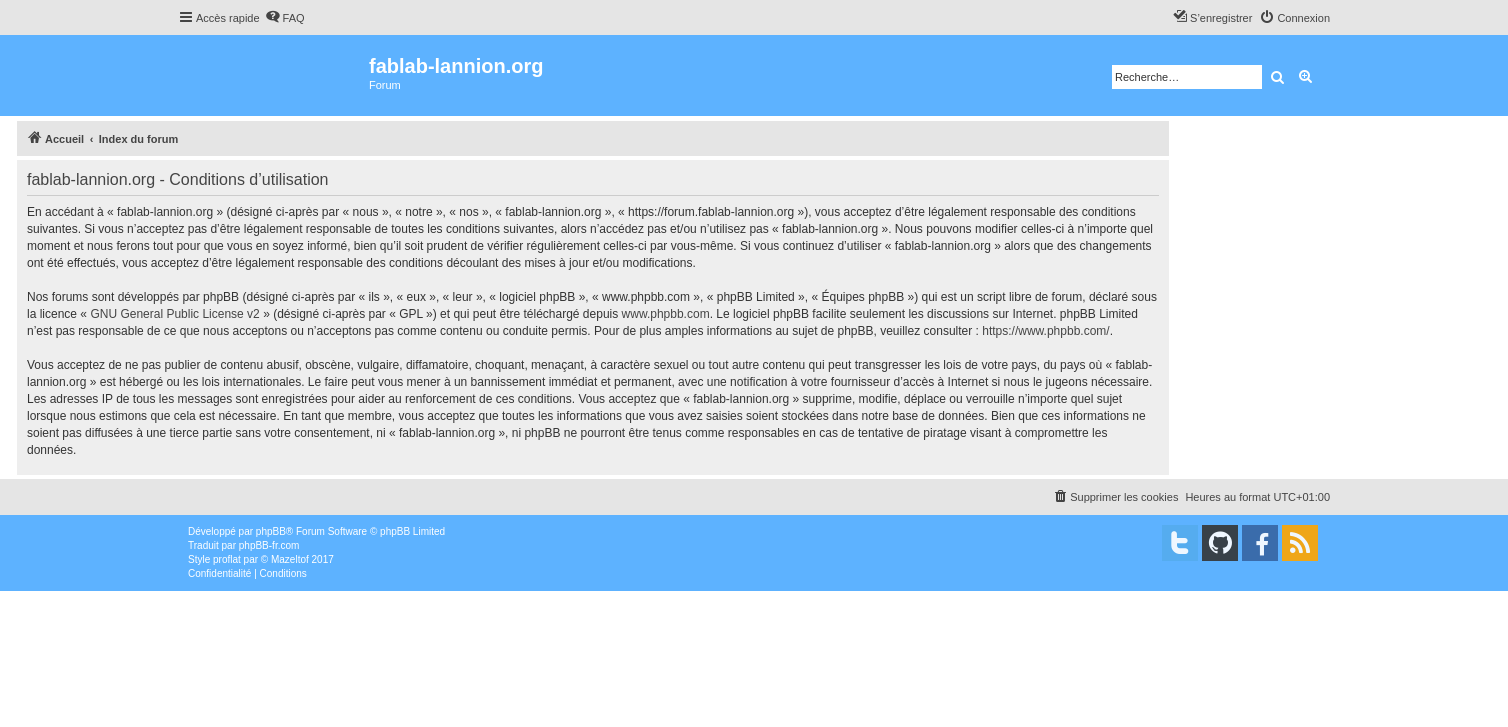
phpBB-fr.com (269, 545)
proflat (227, 559)
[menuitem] (285, 18)
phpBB (271, 531)
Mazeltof (290, 559)
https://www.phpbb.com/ (1045, 331)
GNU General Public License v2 (174, 314)
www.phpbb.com (666, 314)
